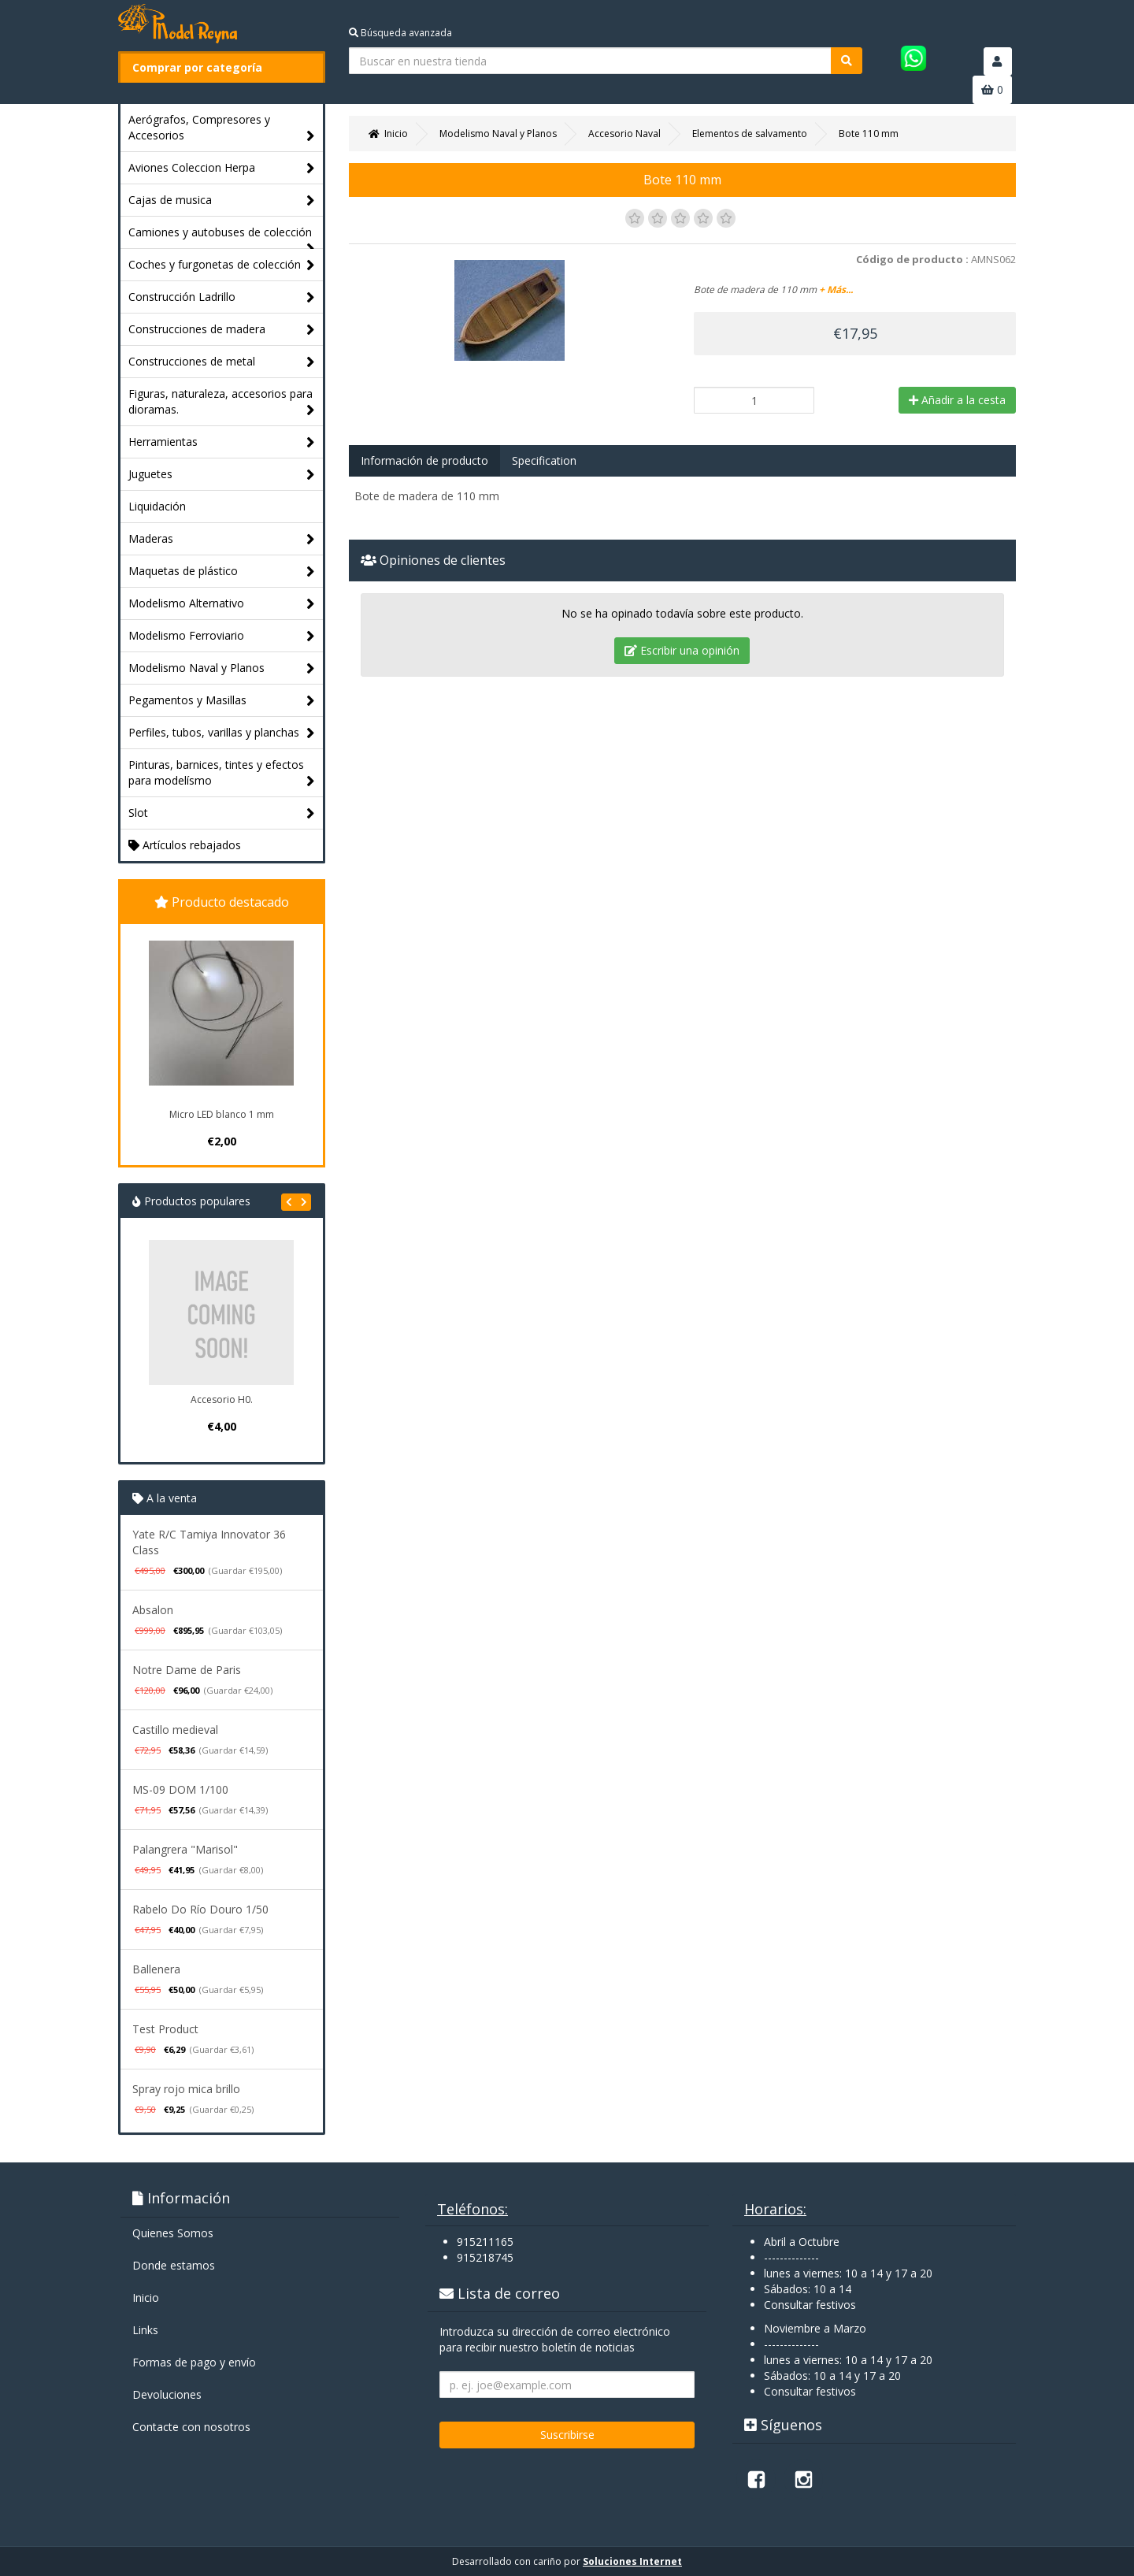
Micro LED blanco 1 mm (221, 1114)
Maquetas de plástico (221, 571)
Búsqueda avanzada (400, 32)
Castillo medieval (175, 1729)
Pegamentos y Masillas (221, 700)
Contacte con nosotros (191, 2426)
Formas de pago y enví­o (194, 2362)
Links (145, 2329)
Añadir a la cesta (957, 399)
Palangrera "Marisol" (185, 1849)
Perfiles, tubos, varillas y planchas (221, 733)
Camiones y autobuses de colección (221, 236)
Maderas (221, 539)
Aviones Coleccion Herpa (221, 168)
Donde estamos (173, 2265)
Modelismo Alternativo (221, 604)
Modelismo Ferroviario (221, 636)
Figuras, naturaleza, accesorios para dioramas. (221, 402)
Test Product (165, 2028)
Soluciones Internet (632, 2561)
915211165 (485, 2241)
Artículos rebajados (184, 844)
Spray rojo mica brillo (186, 2088)
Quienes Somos (172, 2232)
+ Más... (836, 289)
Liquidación (157, 506)
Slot (221, 813)
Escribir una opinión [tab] (681, 650)
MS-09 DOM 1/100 (180, 1789)
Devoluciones (167, 2394)
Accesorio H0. (222, 1399)
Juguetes (221, 474)
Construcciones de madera (221, 329)
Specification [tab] (544, 460)
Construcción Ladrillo (221, 297)
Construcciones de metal (221, 362)
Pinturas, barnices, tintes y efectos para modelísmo (221, 773)
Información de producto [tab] (424, 460)
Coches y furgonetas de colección (221, 265)
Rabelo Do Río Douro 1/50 (200, 1909)
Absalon (152, 1609)
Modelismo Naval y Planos (221, 668)
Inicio (145, 2297)
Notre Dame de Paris (186, 1669)
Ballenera (156, 1969)
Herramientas (221, 442)
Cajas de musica (221, 200)
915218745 (485, 2257)
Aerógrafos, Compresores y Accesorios (221, 128)
